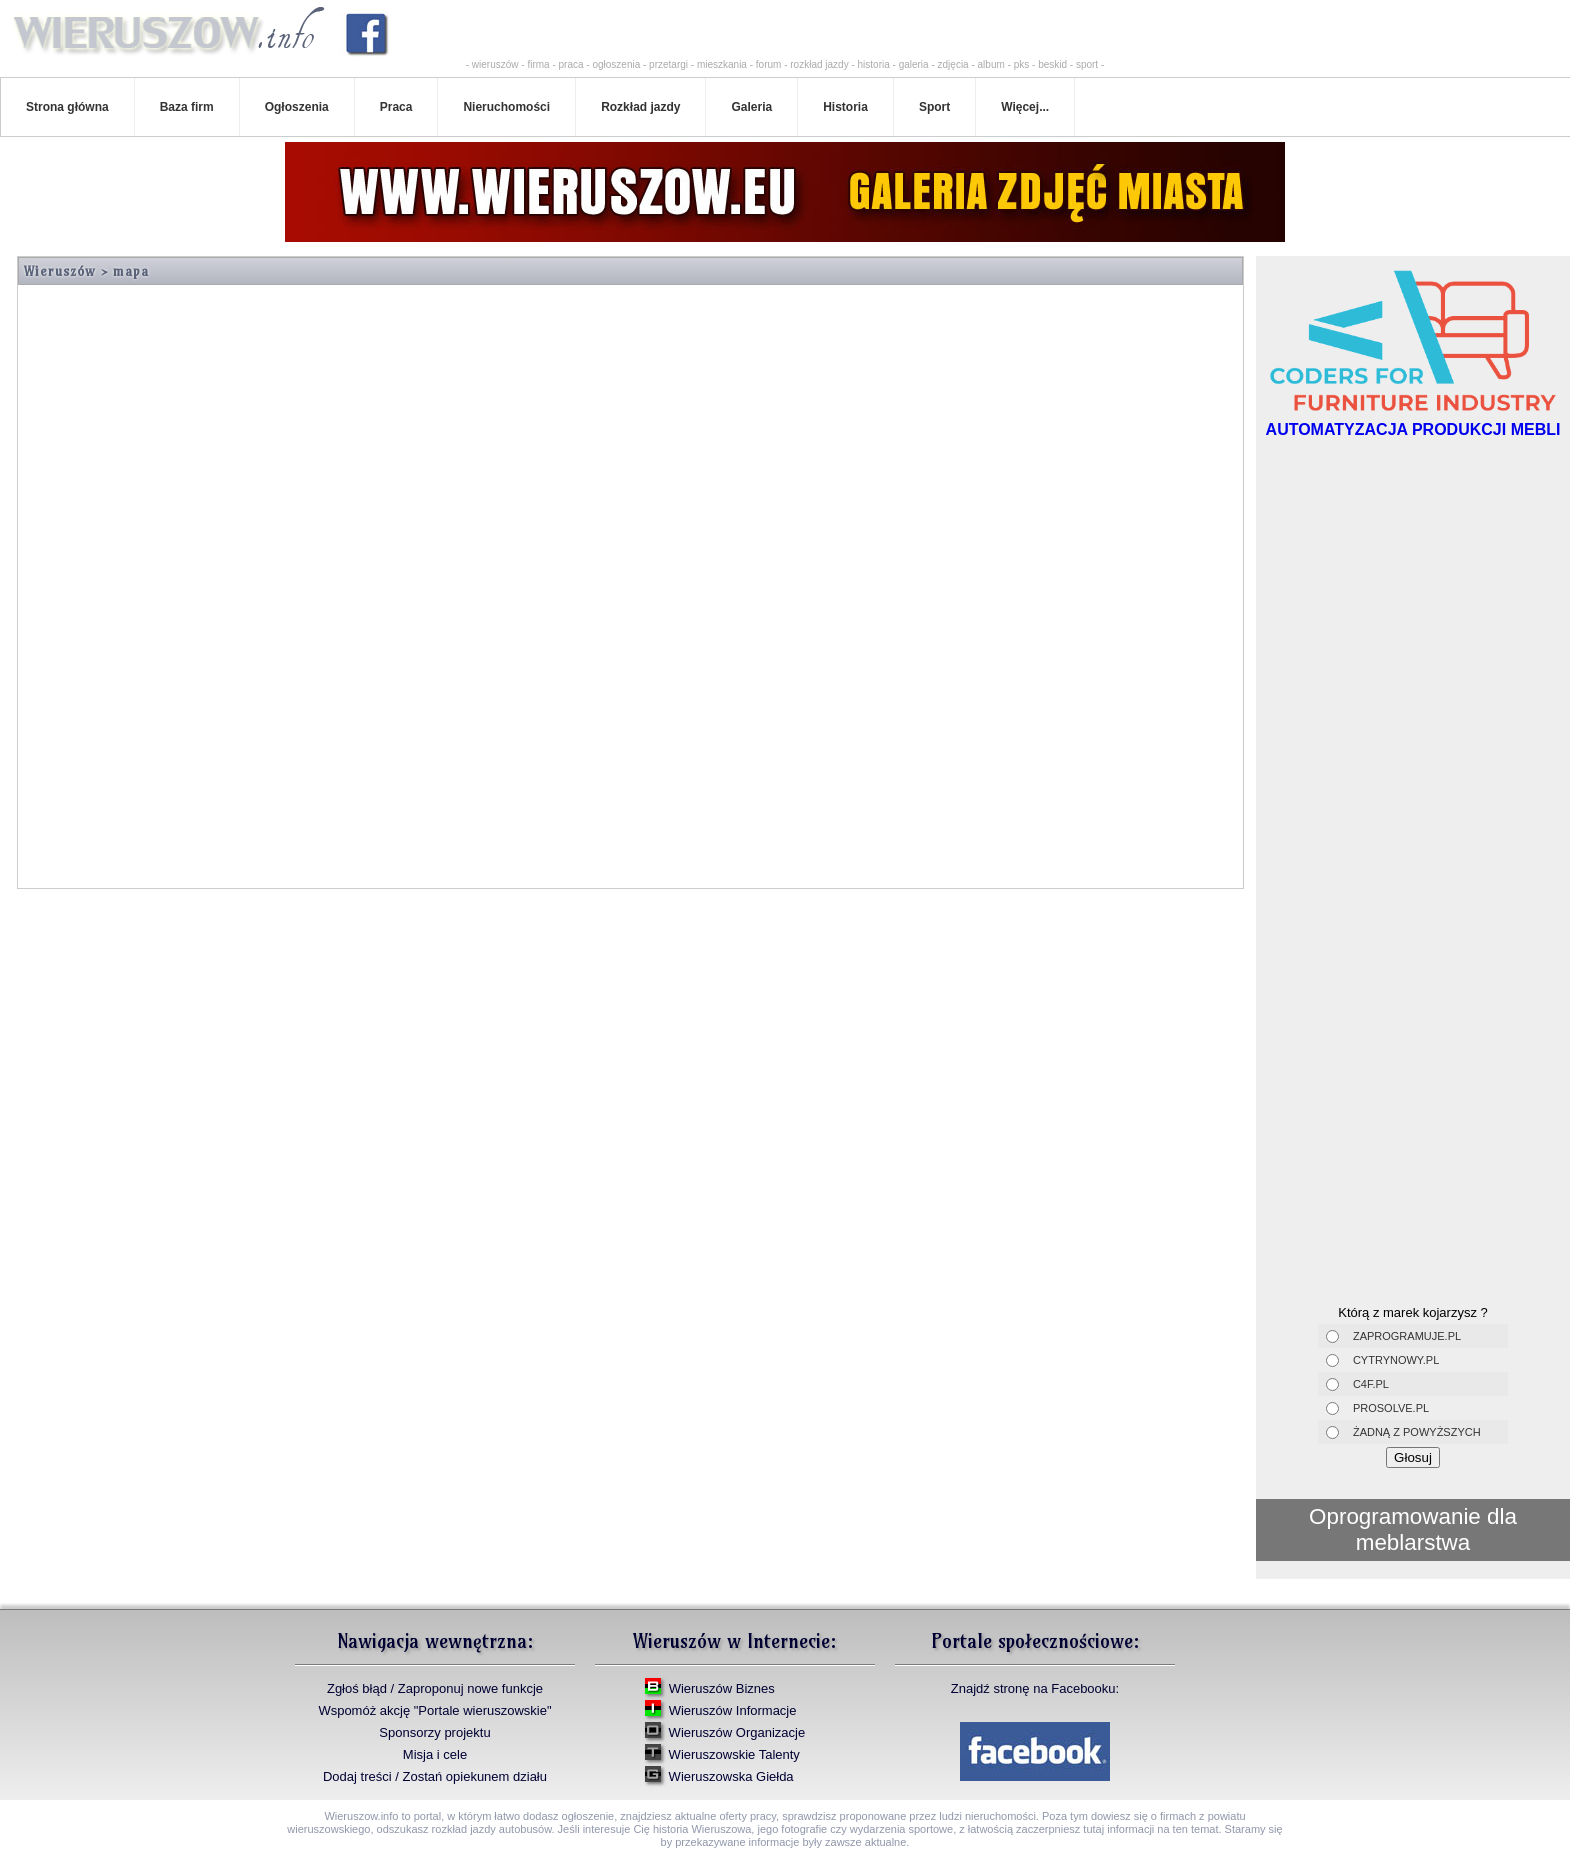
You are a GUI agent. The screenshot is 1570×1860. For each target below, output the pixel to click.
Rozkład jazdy (640, 107)
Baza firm (187, 107)
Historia (845, 107)
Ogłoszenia (297, 107)
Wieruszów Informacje (733, 1710)
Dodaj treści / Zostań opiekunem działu (435, 1776)
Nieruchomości (506, 107)
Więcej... (1025, 107)
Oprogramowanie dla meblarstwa (1413, 1529)
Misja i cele (435, 1754)
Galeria (751, 107)
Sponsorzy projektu (434, 1732)
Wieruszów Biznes (722, 1688)
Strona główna (67, 107)
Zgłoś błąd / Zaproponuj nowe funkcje (435, 1688)
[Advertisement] (1413, 582)
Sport (934, 107)
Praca (396, 107)
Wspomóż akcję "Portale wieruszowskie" (434, 1710)
